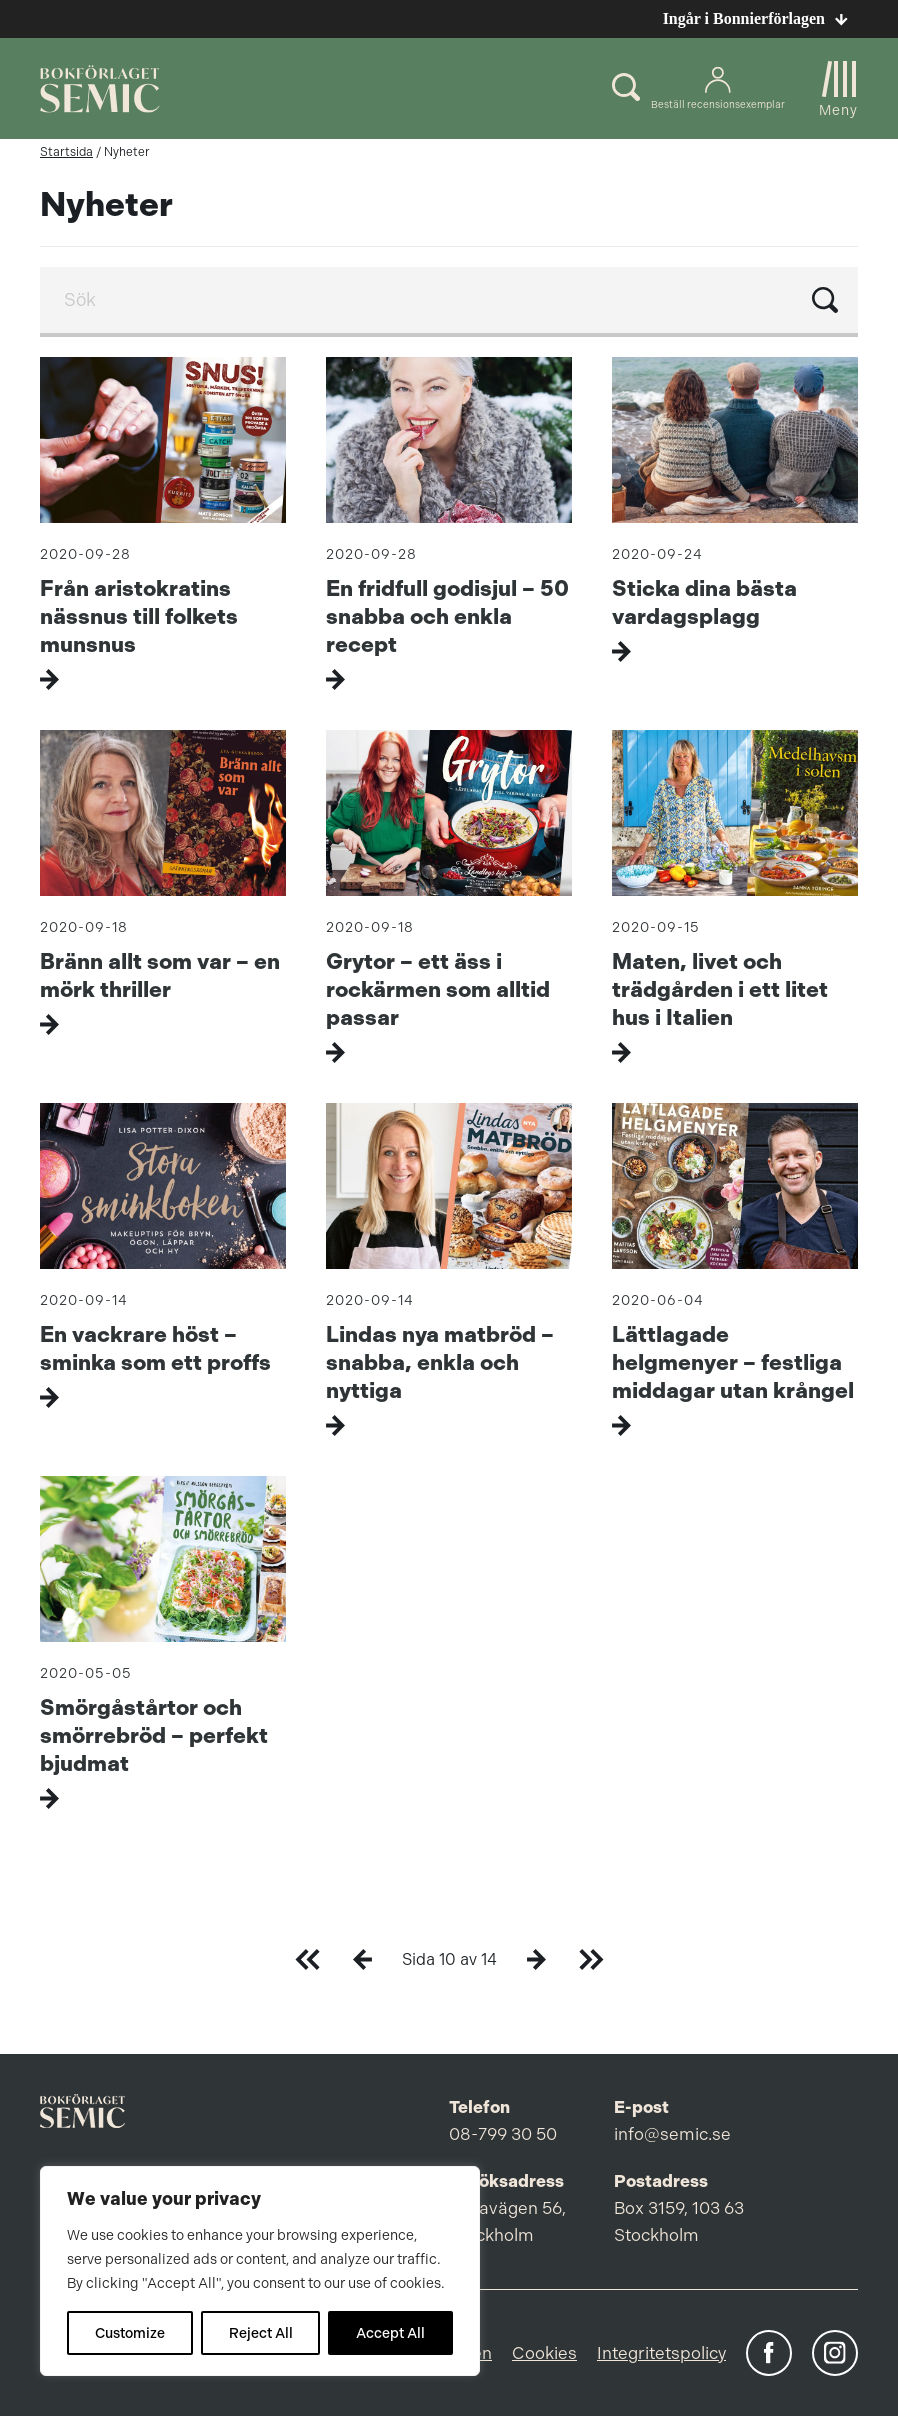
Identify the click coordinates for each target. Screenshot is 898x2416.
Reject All (261, 2333)
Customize (130, 2333)
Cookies (544, 2353)
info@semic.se (672, 2134)
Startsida (66, 152)
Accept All (390, 2333)
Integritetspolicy (661, 2353)
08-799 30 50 (503, 2134)
